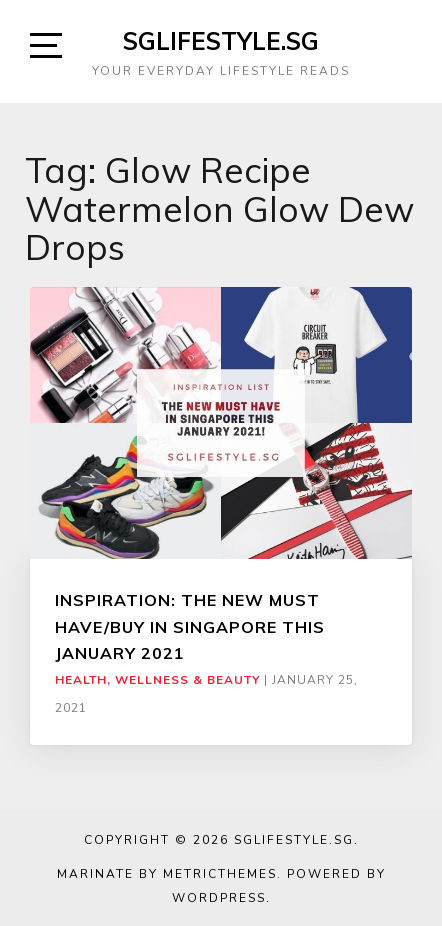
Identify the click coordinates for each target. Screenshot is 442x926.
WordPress (219, 898)
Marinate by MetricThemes (167, 874)
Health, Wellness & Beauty (157, 680)
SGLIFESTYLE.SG (221, 41)
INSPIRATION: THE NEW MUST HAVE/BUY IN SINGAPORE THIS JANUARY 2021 (190, 626)
